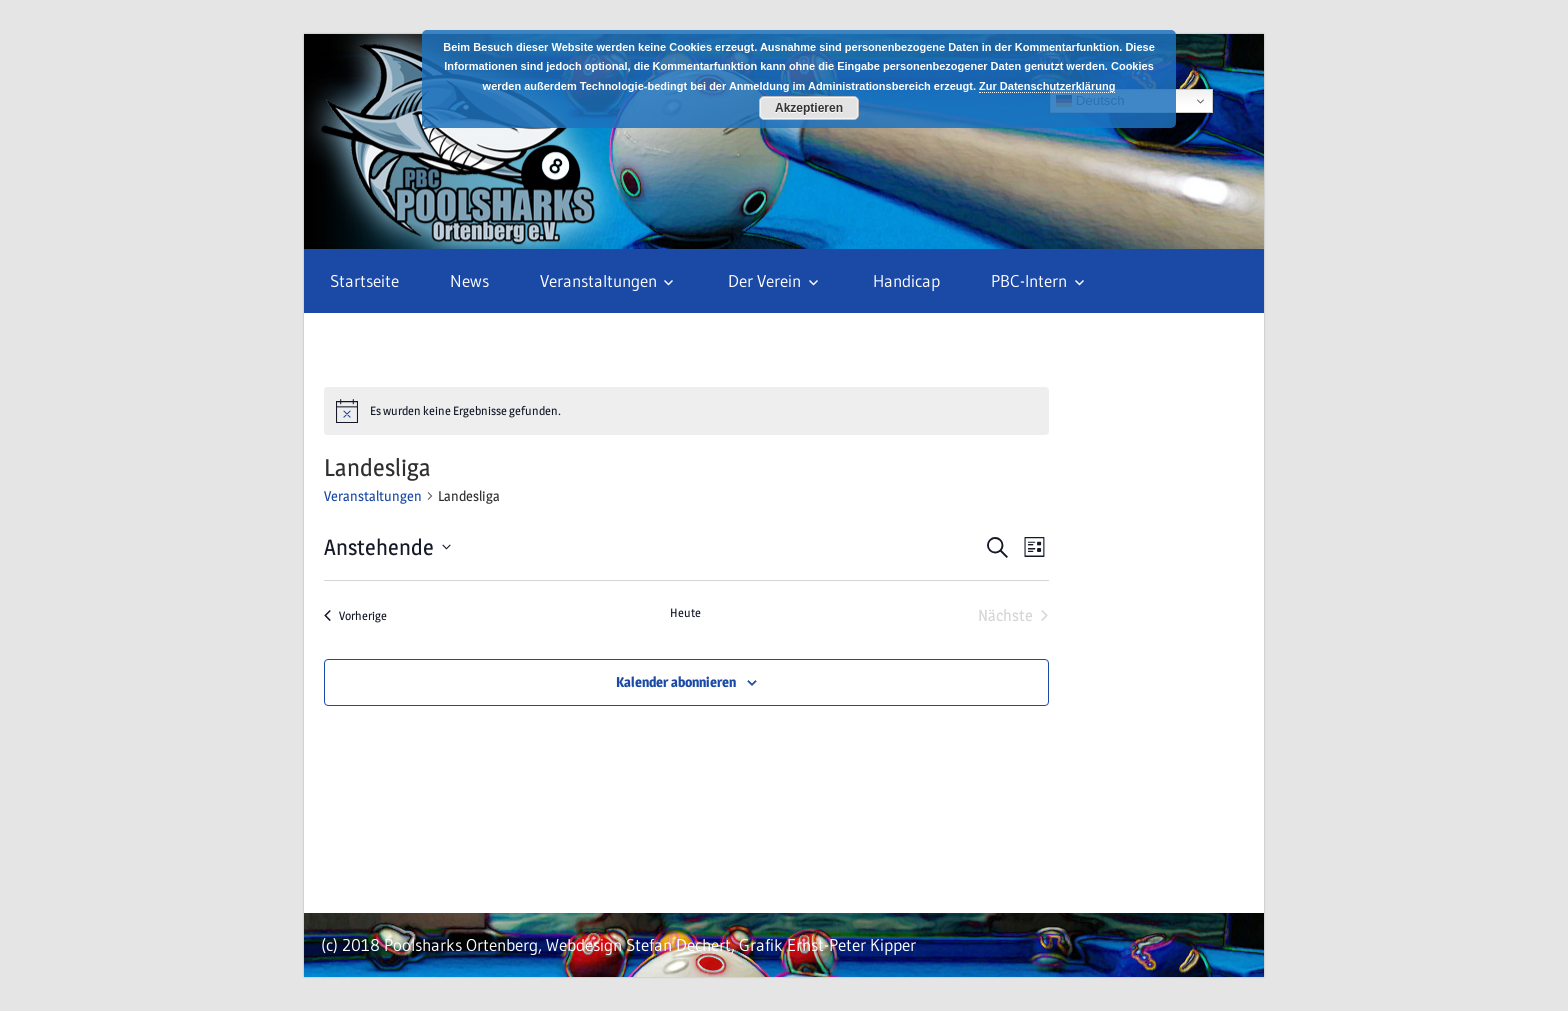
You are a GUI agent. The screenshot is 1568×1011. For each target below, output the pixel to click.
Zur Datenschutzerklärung (1047, 86)
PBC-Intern (1029, 280)
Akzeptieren (809, 108)
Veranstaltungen (598, 280)
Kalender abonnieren (676, 681)
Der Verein (764, 280)
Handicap (906, 280)
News (469, 280)
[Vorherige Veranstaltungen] (355, 616)
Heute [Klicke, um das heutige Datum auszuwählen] (685, 612)
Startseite (364, 280)
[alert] (686, 411)
